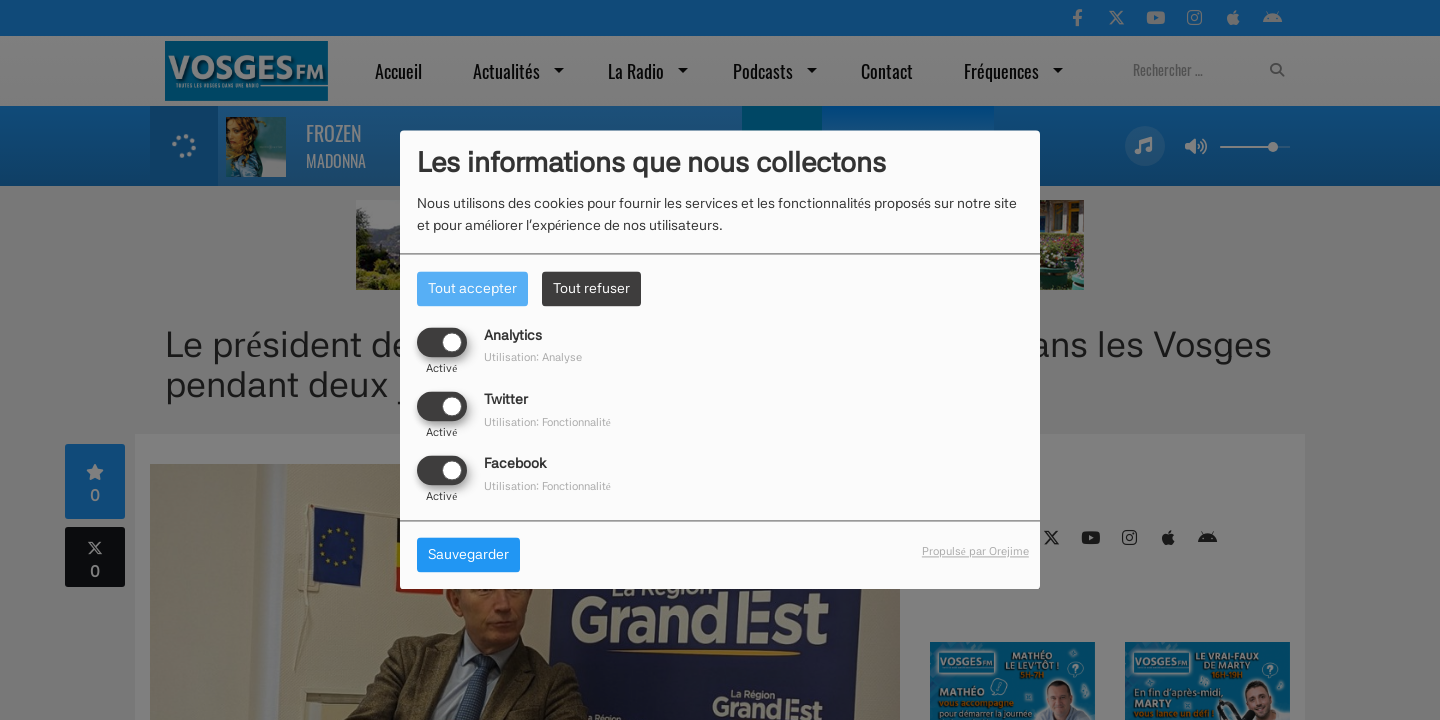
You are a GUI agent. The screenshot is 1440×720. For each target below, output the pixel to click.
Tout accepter (472, 288)
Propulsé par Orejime (975, 552)
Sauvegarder (468, 555)
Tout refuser (591, 288)
